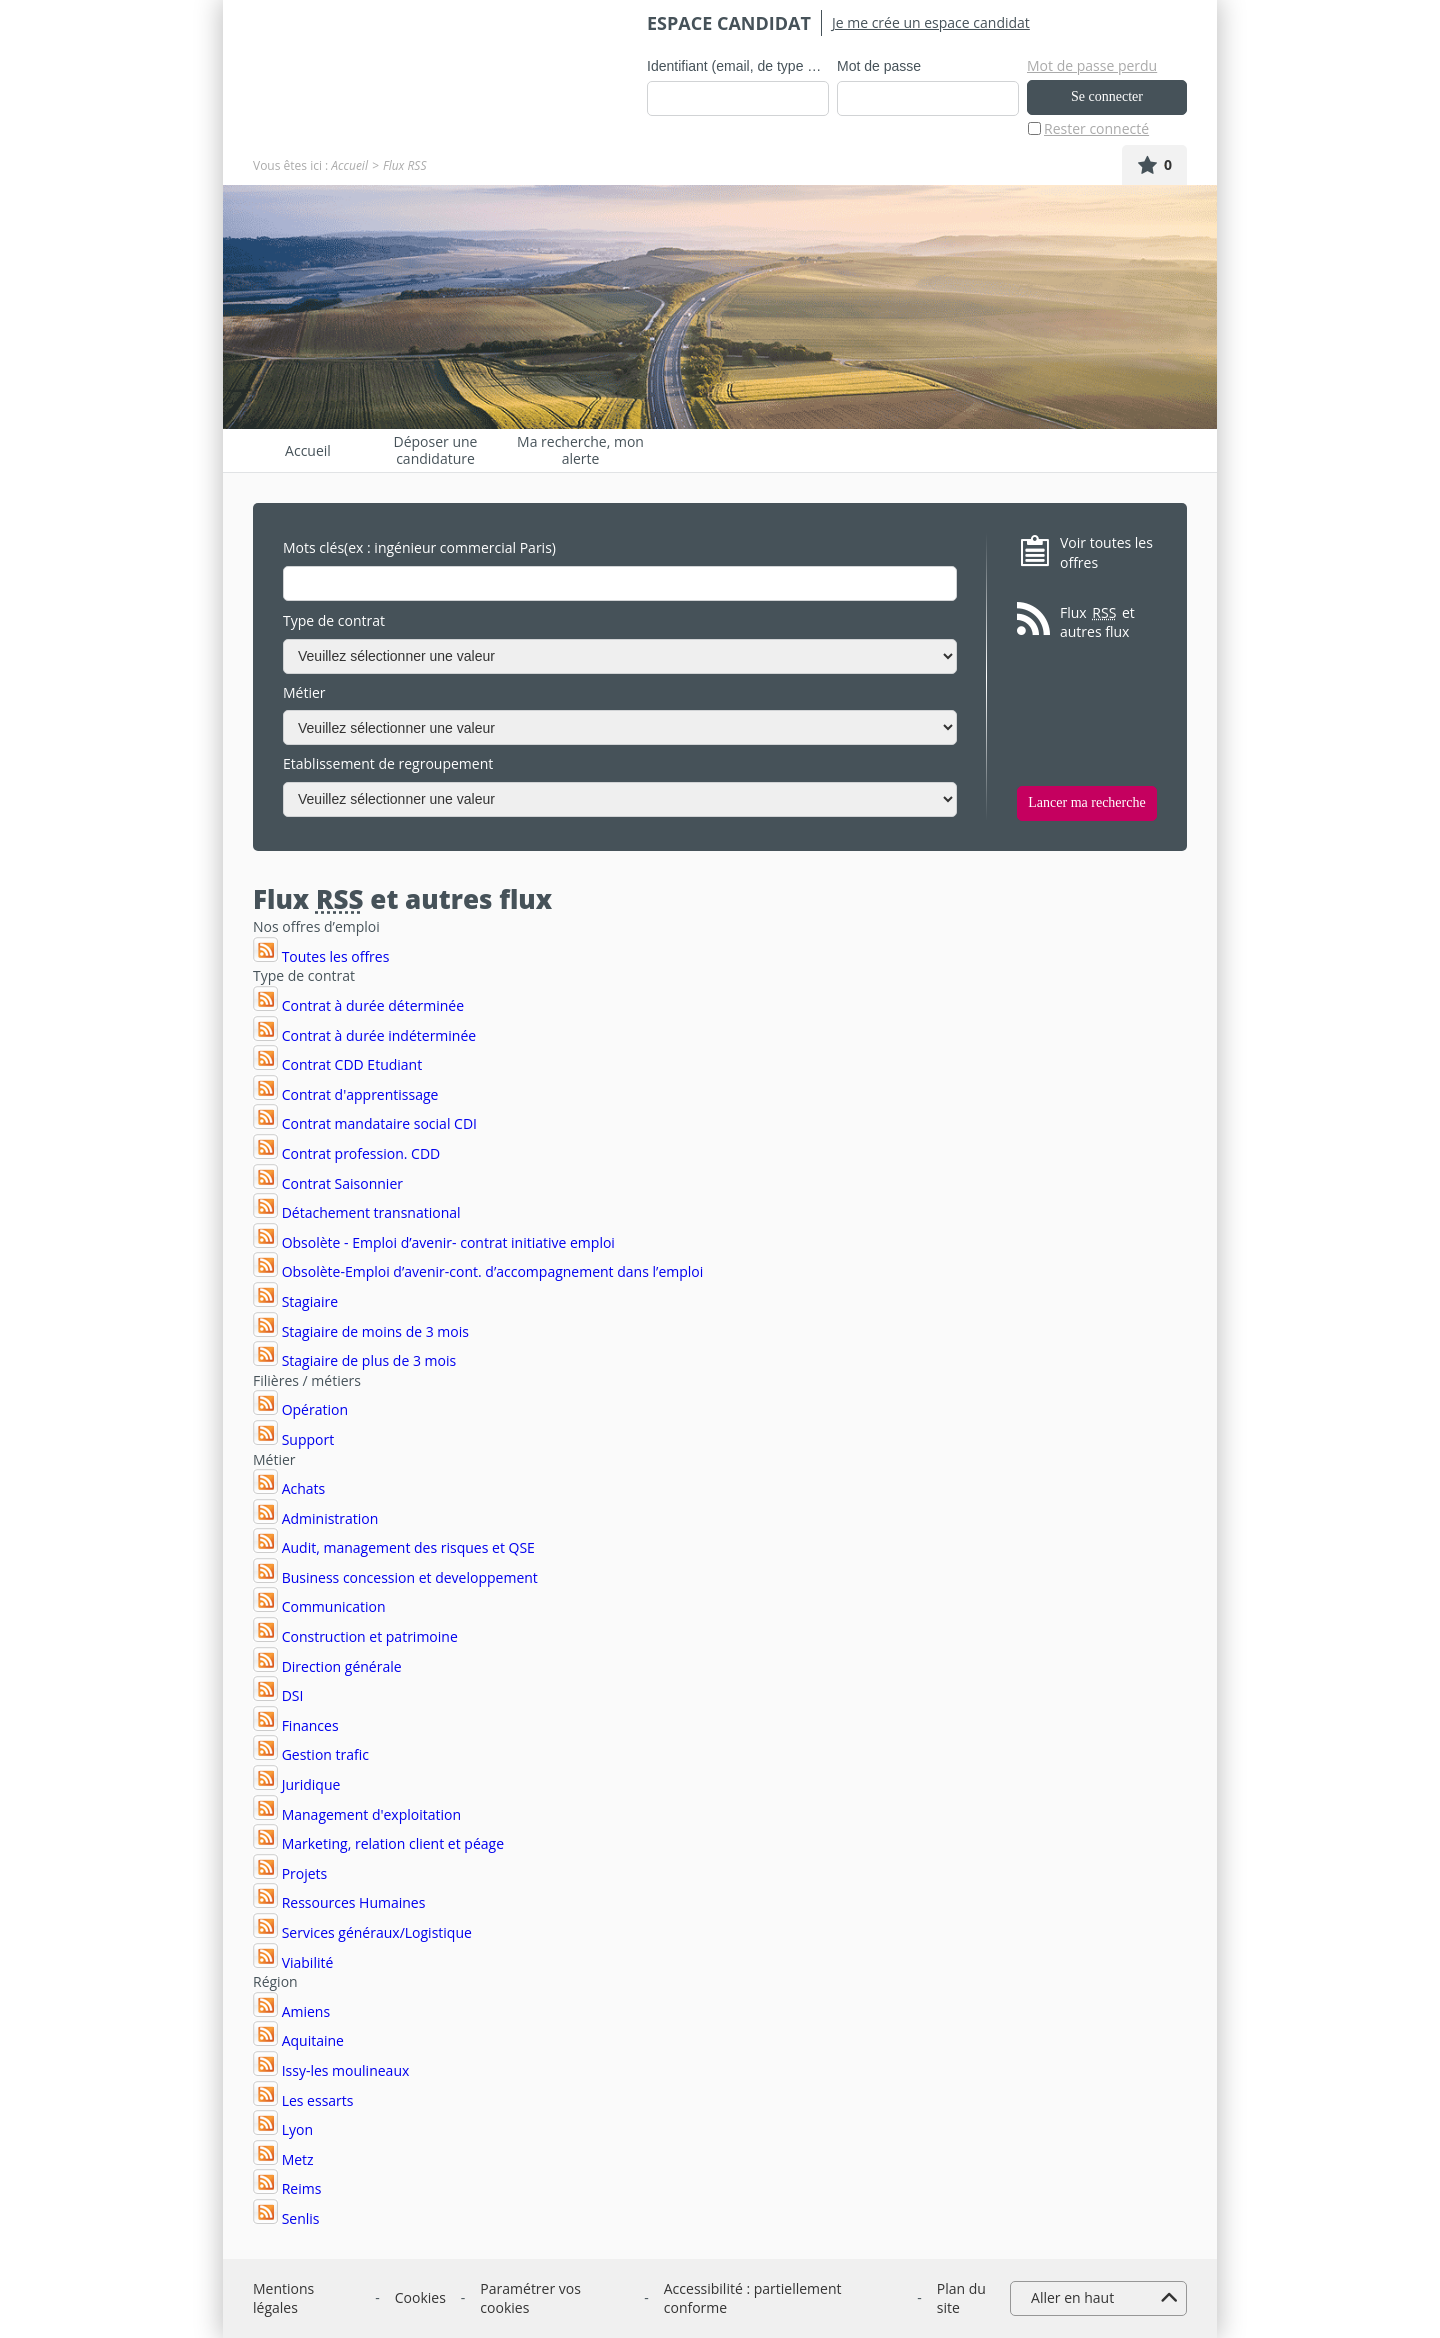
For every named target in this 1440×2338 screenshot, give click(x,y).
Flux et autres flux (1097, 622)
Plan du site (961, 2298)
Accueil (349, 165)
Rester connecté (1096, 128)
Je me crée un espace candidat (931, 22)
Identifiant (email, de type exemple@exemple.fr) (738, 66)
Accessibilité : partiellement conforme (753, 2298)
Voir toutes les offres (1106, 552)
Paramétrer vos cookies (530, 2298)
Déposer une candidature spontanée (436, 450)
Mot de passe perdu (1092, 65)
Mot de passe (879, 66)
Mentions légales (283, 2298)
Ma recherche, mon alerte (580, 450)
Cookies (420, 2297)
